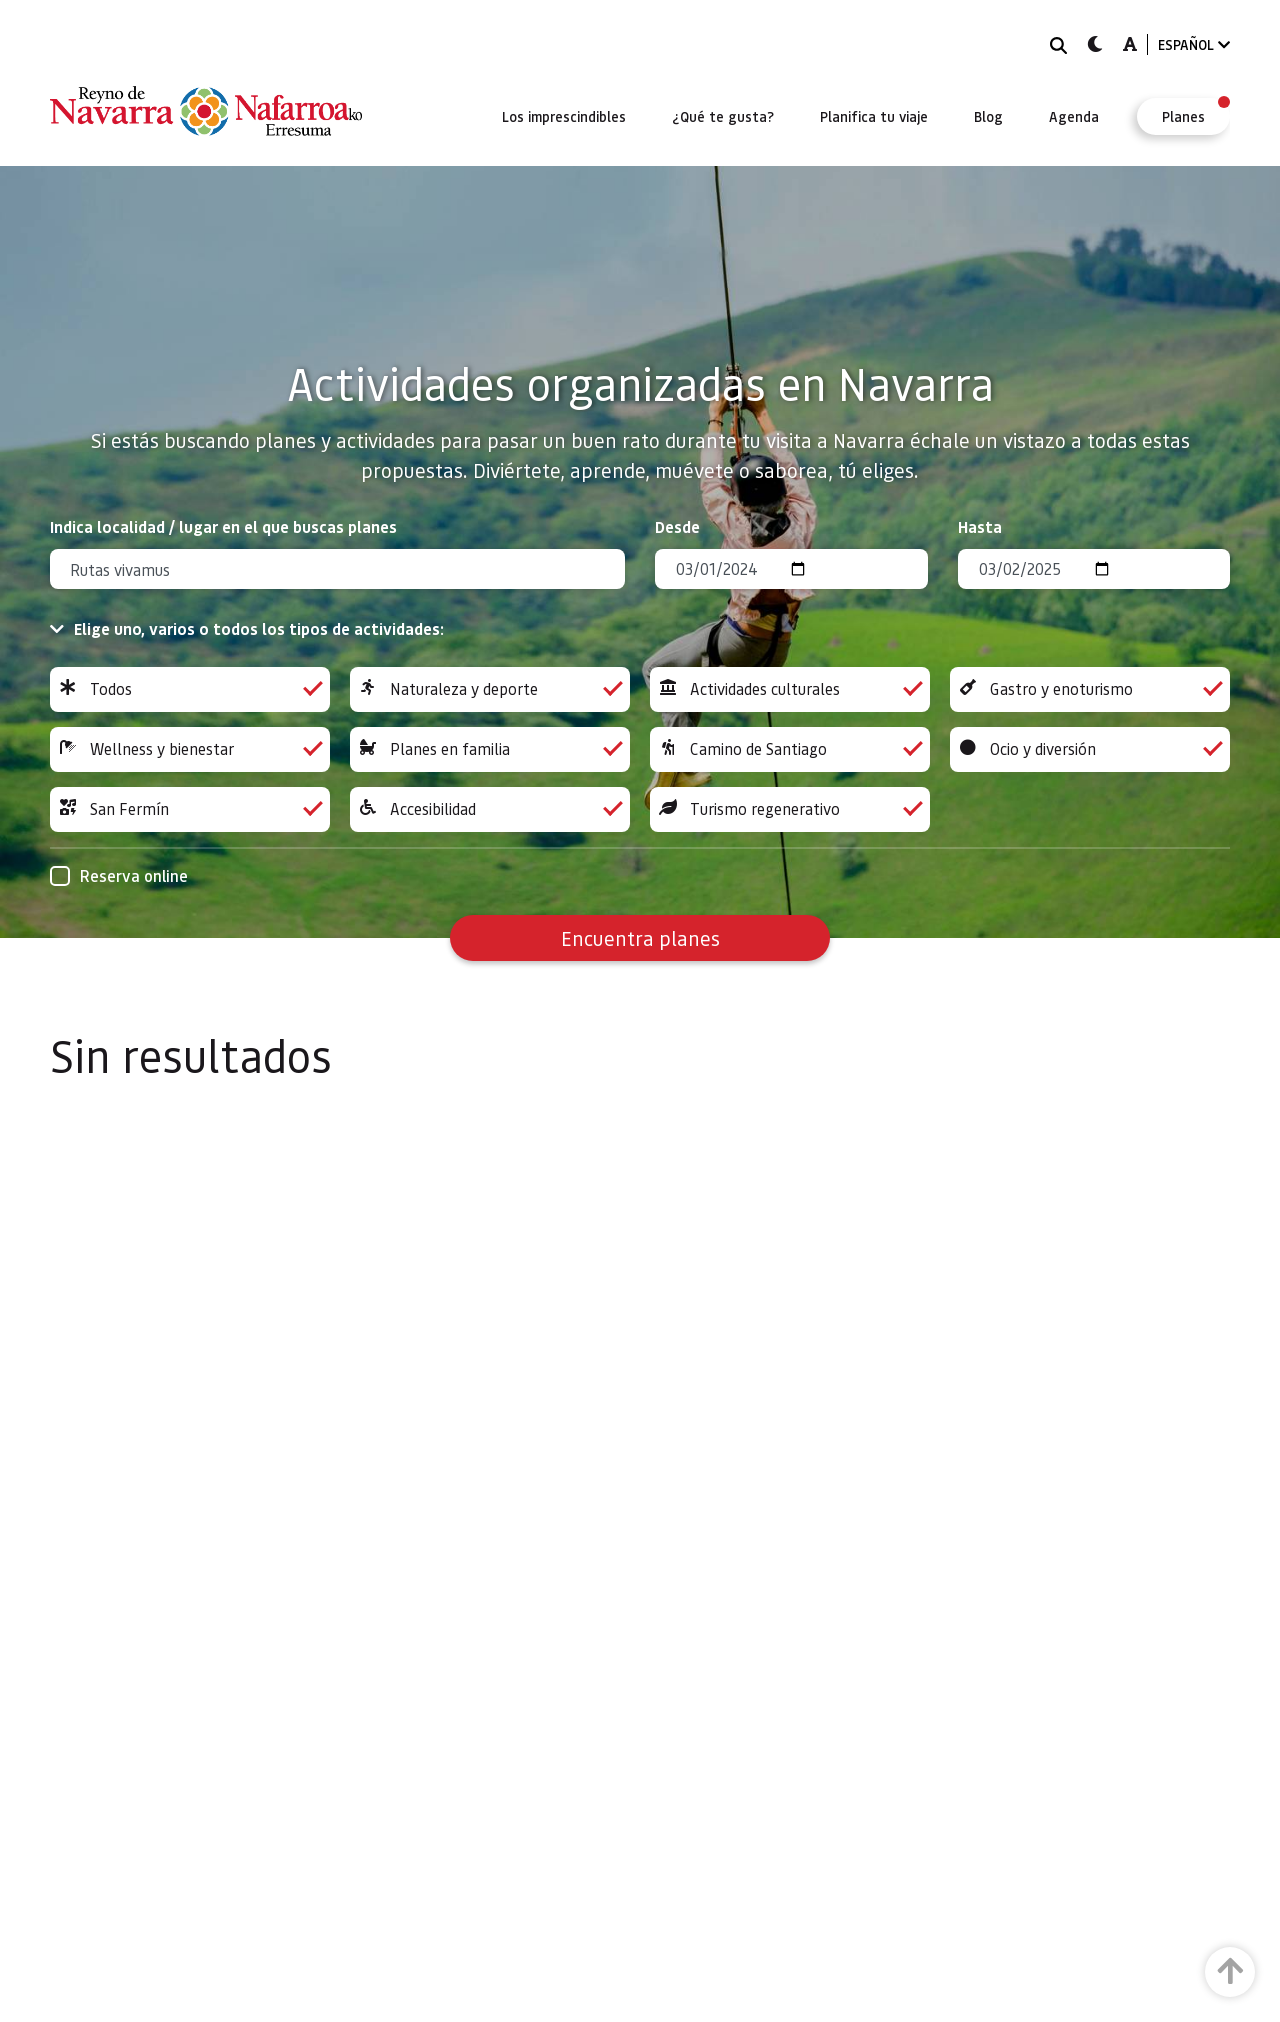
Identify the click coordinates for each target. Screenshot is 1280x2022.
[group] (190, 689)
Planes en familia (490, 749)
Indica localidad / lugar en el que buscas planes (223, 526)
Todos (190, 689)
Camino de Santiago (790, 749)
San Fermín (190, 809)
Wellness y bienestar (190, 749)
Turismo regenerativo (790, 809)
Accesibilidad (490, 809)
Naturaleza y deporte (490, 689)
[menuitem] (564, 116)
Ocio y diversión (1090, 749)
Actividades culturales (790, 689)
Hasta (980, 526)
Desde (677, 526)
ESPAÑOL (1194, 44)
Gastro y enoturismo (1090, 689)
